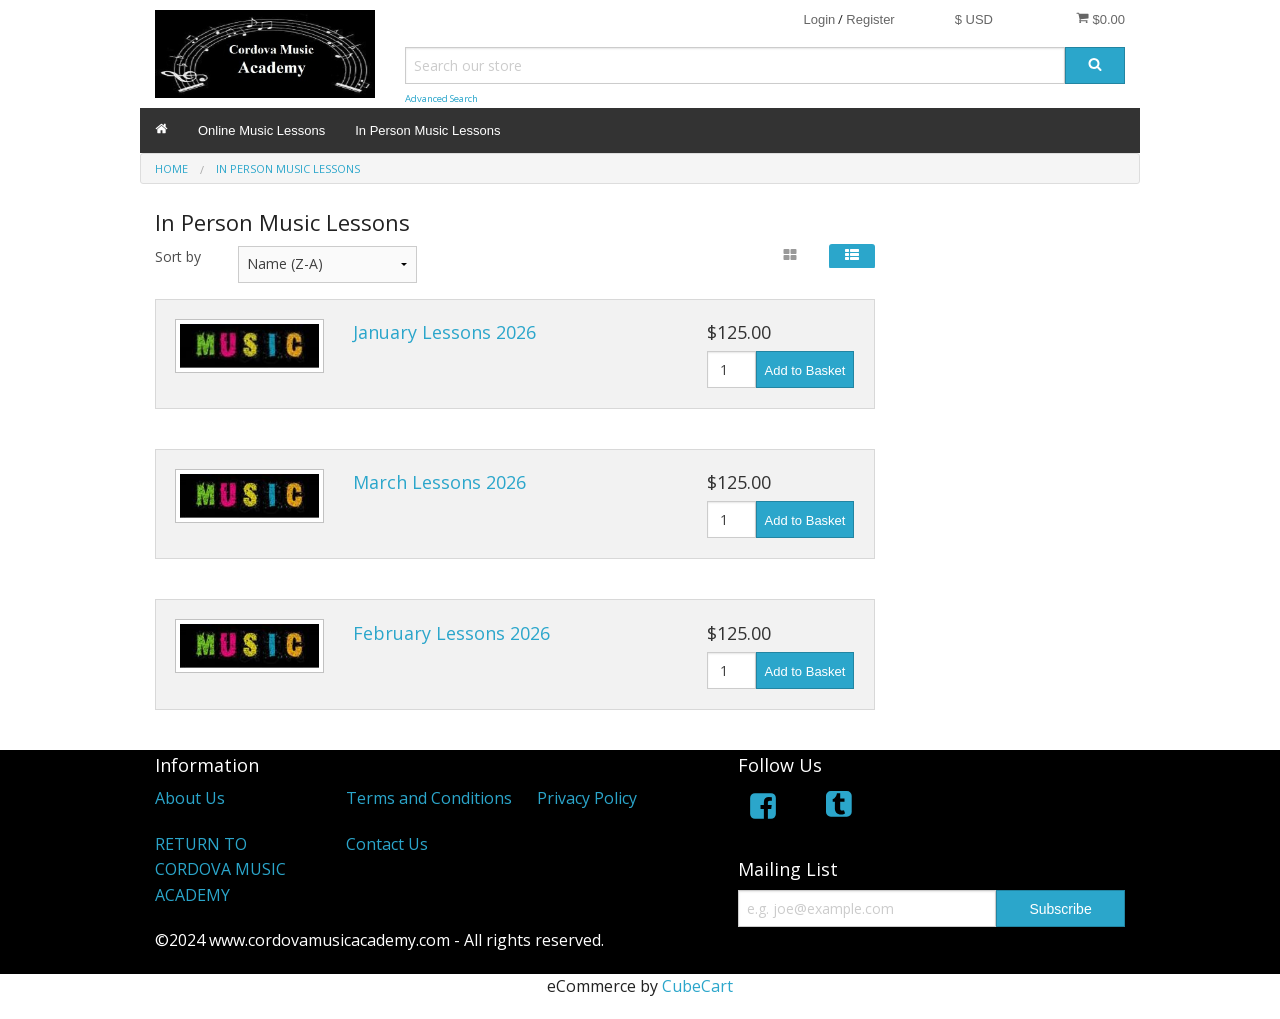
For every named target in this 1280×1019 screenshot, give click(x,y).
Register (870, 19)
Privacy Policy (587, 798)
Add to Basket (805, 370)
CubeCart (697, 986)
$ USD (974, 19)
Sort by (178, 256)
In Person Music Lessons (427, 130)
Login (819, 19)
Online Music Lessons (261, 130)
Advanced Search (441, 98)
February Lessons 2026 (451, 633)
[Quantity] (731, 369)
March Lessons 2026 (439, 482)
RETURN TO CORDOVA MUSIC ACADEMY (220, 869)
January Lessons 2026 (444, 332)
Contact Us (387, 844)
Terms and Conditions (429, 798)
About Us (190, 798)
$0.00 (1100, 19)
